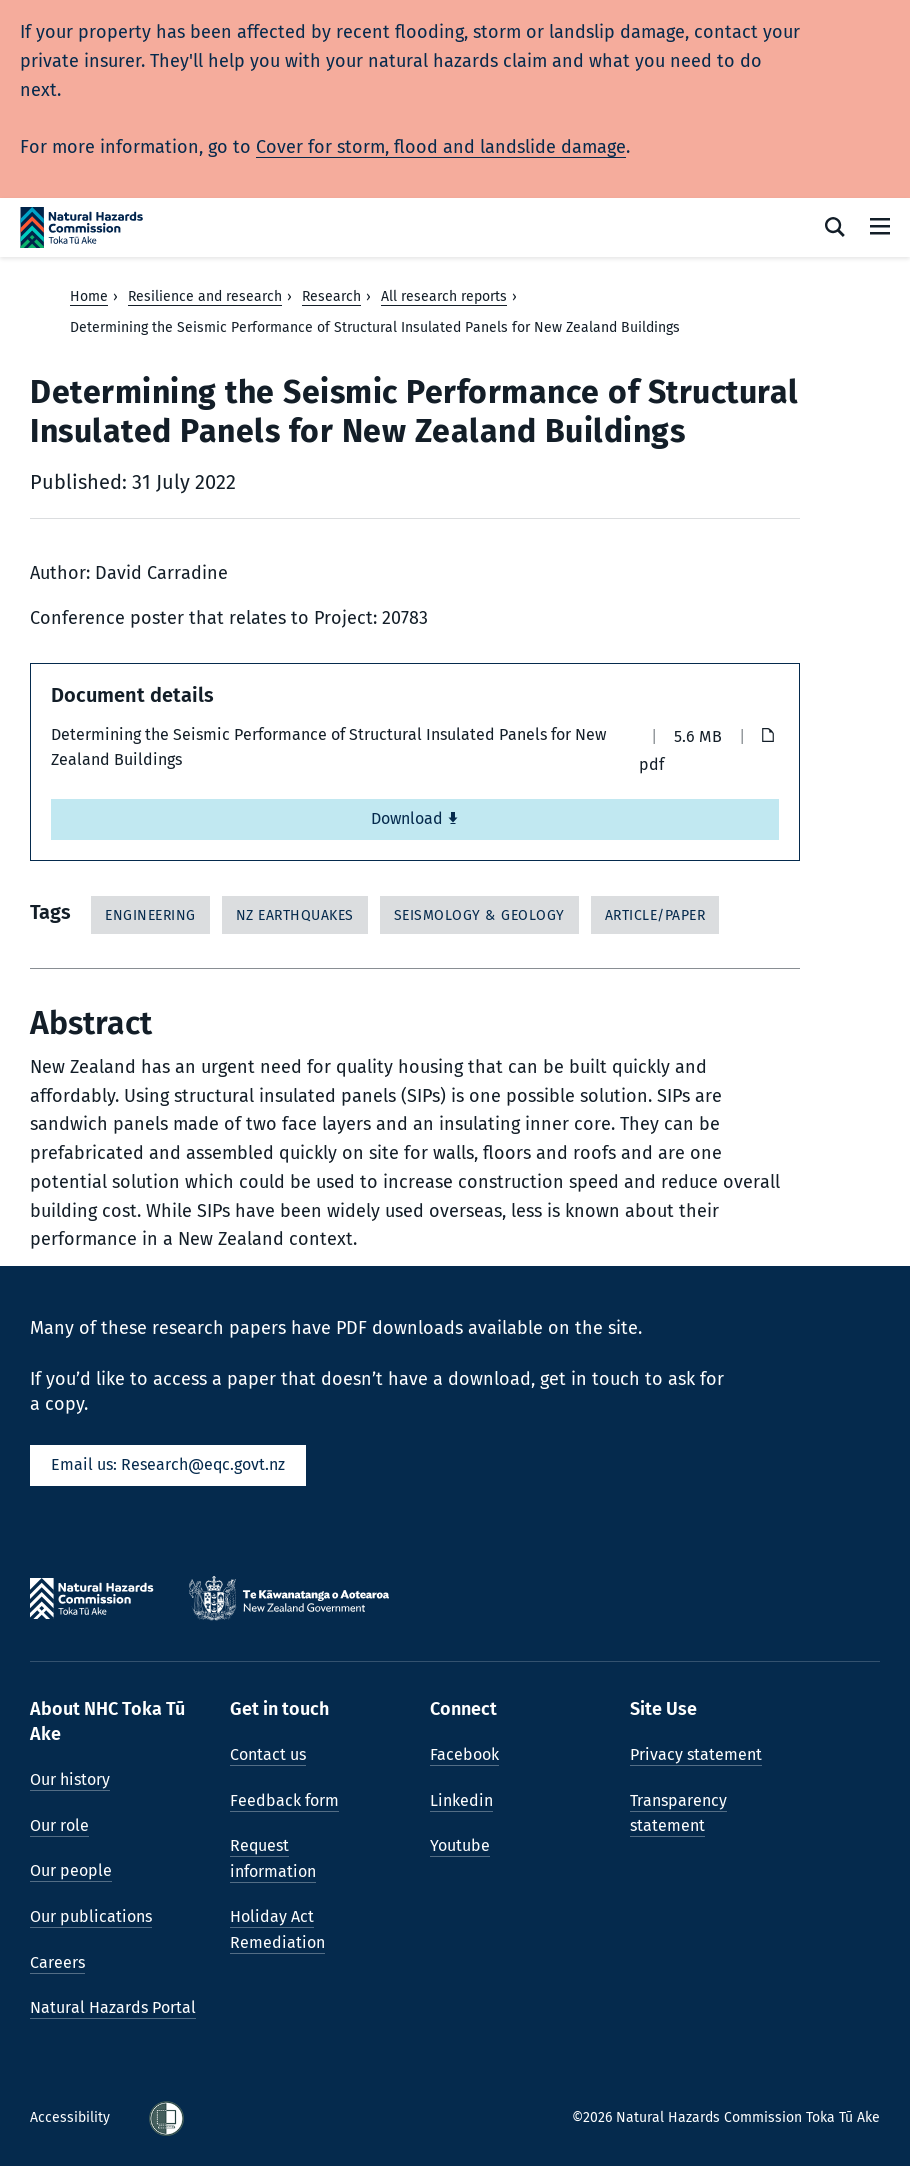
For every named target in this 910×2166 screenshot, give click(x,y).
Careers (57, 1962)
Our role (59, 1825)
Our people (71, 1870)
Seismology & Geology (479, 915)
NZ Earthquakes (295, 915)
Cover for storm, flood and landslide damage (441, 147)
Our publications (91, 1916)
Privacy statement (696, 1754)
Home (89, 296)
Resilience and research (205, 296)
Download (415, 818)
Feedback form (284, 1800)
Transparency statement (678, 1813)
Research (331, 296)
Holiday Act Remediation (277, 1929)
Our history (70, 1779)
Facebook (464, 1754)
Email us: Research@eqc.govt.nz (168, 1464)
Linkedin (461, 1800)
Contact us (268, 1754)
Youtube (460, 1845)
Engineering (150, 915)
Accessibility (72, 2117)
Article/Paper (655, 915)
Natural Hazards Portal (113, 2007)
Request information (273, 1858)
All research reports (444, 296)
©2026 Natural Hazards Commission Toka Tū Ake (726, 2117)
